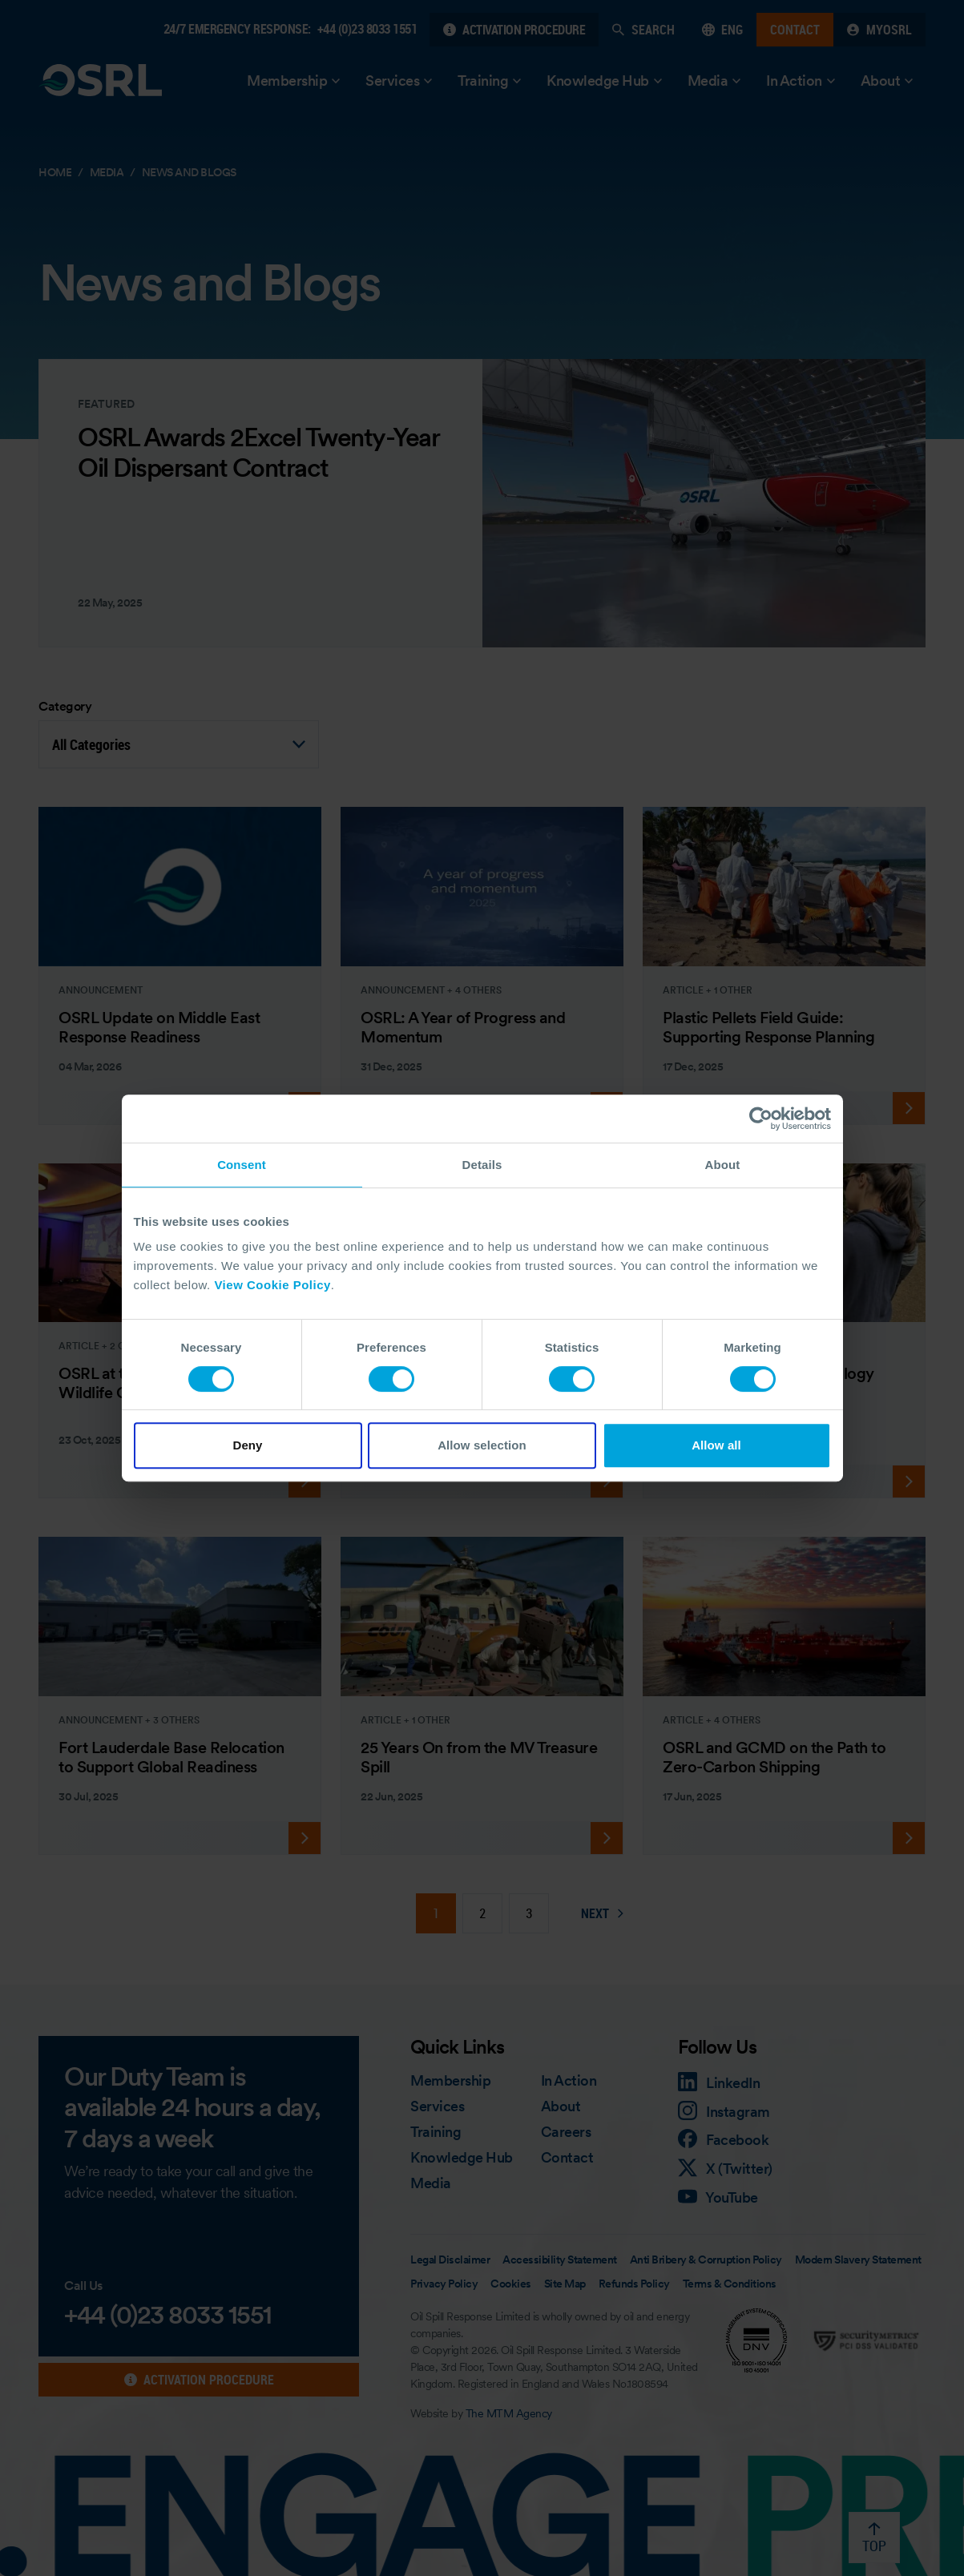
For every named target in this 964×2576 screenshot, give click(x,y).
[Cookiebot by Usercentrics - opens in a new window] (761, 1119)
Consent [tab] (241, 1164)
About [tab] (722, 1164)
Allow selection (482, 1445)
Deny (247, 1445)
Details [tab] (482, 1164)
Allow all (716, 1445)
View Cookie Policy (272, 1285)
